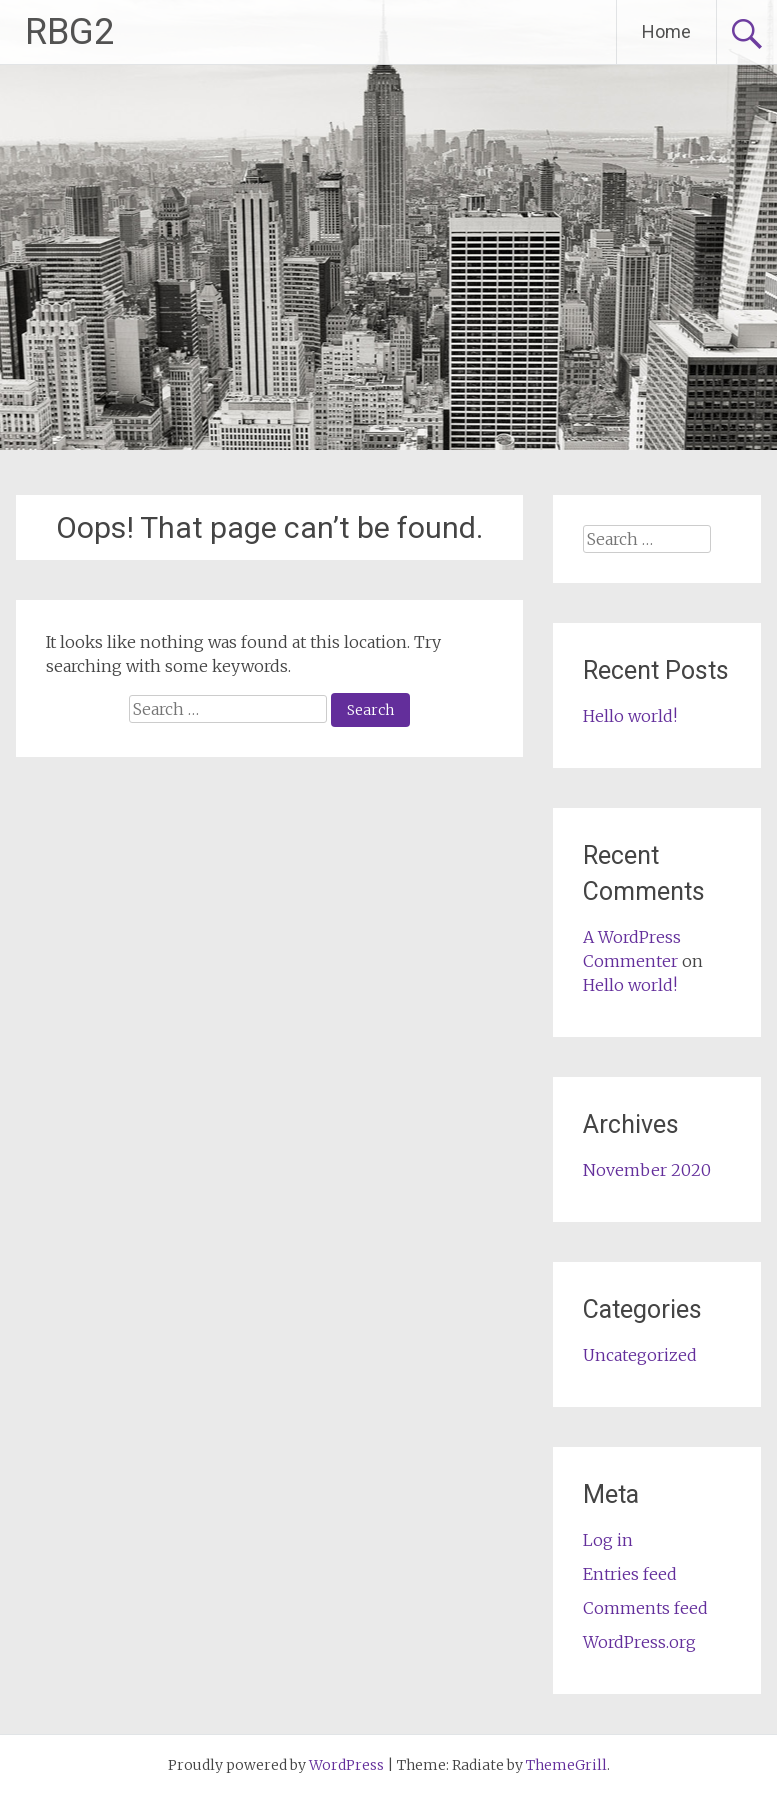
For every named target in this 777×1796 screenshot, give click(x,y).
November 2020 (647, 1170)
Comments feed (645, 1608)
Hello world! (630, 716)
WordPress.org (639, 1642)
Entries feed (630, 1574)
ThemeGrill (566, 1765)
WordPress (346, 1765)
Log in (608, 1540)
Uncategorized (640, 1355)
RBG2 (69, 32)
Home (666, 31)
